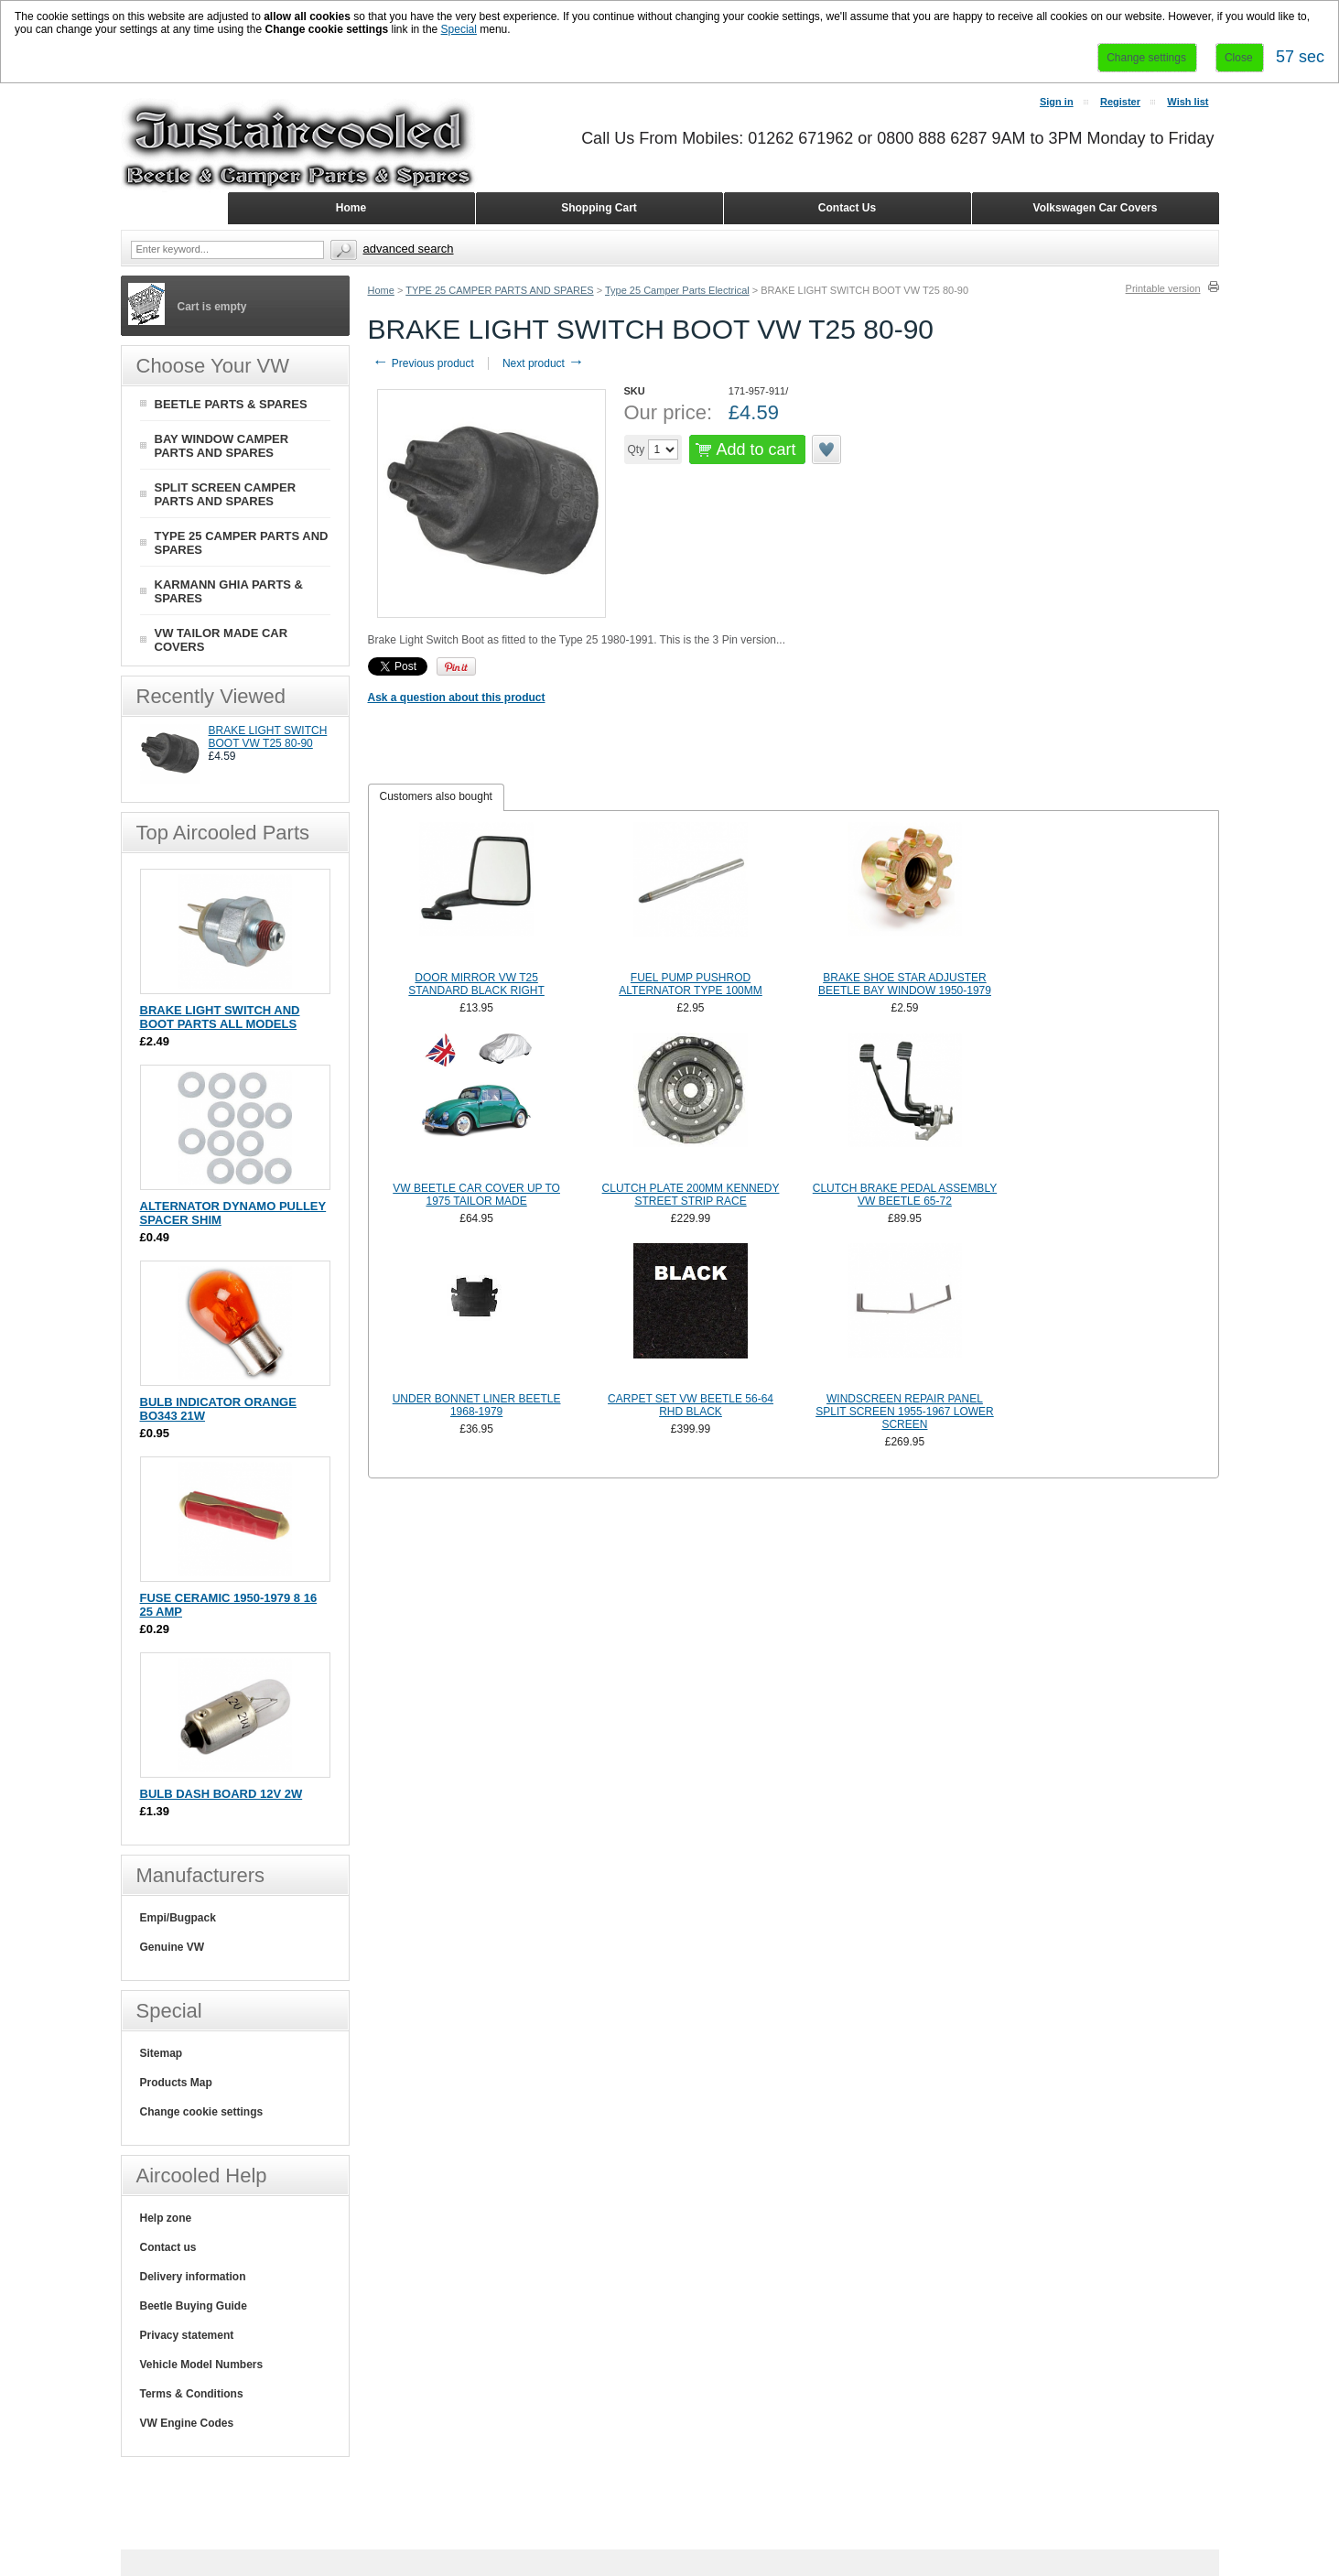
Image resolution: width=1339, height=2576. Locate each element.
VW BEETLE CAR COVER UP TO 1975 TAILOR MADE (476, 1194)
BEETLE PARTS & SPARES (231, 404)
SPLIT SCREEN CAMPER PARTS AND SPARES (226, 494)
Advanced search (408, 248)
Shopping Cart (599, 207)
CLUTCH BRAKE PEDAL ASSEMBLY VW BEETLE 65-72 (905, 1194)
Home (381, 290)
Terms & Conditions (191, 2393)
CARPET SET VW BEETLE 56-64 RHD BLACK (690, 1405)
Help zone (166, 2218)
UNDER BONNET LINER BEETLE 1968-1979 (477, 1405)
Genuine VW (172, 1947)
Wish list (1187, 101)
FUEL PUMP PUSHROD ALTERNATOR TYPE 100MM (690, 984)
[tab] (436, 797)
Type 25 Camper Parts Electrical (677, 290)
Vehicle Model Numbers (202, 2364)
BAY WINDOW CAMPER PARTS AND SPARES (222, 446)
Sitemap (161, 2053)
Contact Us (847, 207)
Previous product (423, 363)
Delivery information (193, 2276)
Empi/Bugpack (178, 1917)
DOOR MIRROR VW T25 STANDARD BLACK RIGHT (476, 984)
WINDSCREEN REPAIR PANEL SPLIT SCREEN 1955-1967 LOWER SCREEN (904, 1411)
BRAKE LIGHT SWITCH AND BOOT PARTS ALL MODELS (220, 1017)
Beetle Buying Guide (193, 2306)
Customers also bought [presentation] (436, 796)
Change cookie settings (202, 2111)
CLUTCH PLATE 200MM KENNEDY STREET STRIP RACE (691, 1194)
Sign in (1057, 101)
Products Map (176, 2082)
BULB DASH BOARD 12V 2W (221, 1794)
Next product (543, 363)
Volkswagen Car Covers (1095, 207)
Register (1120, 101)
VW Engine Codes (187, 2423)
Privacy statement (187, 2335)
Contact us (168, 2247)
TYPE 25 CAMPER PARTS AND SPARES (499, 290)
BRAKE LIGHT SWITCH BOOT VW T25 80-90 (268, 737)
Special (459, 29)
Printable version (1163, 288)
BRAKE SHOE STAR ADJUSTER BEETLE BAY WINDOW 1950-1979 (904, 984)
